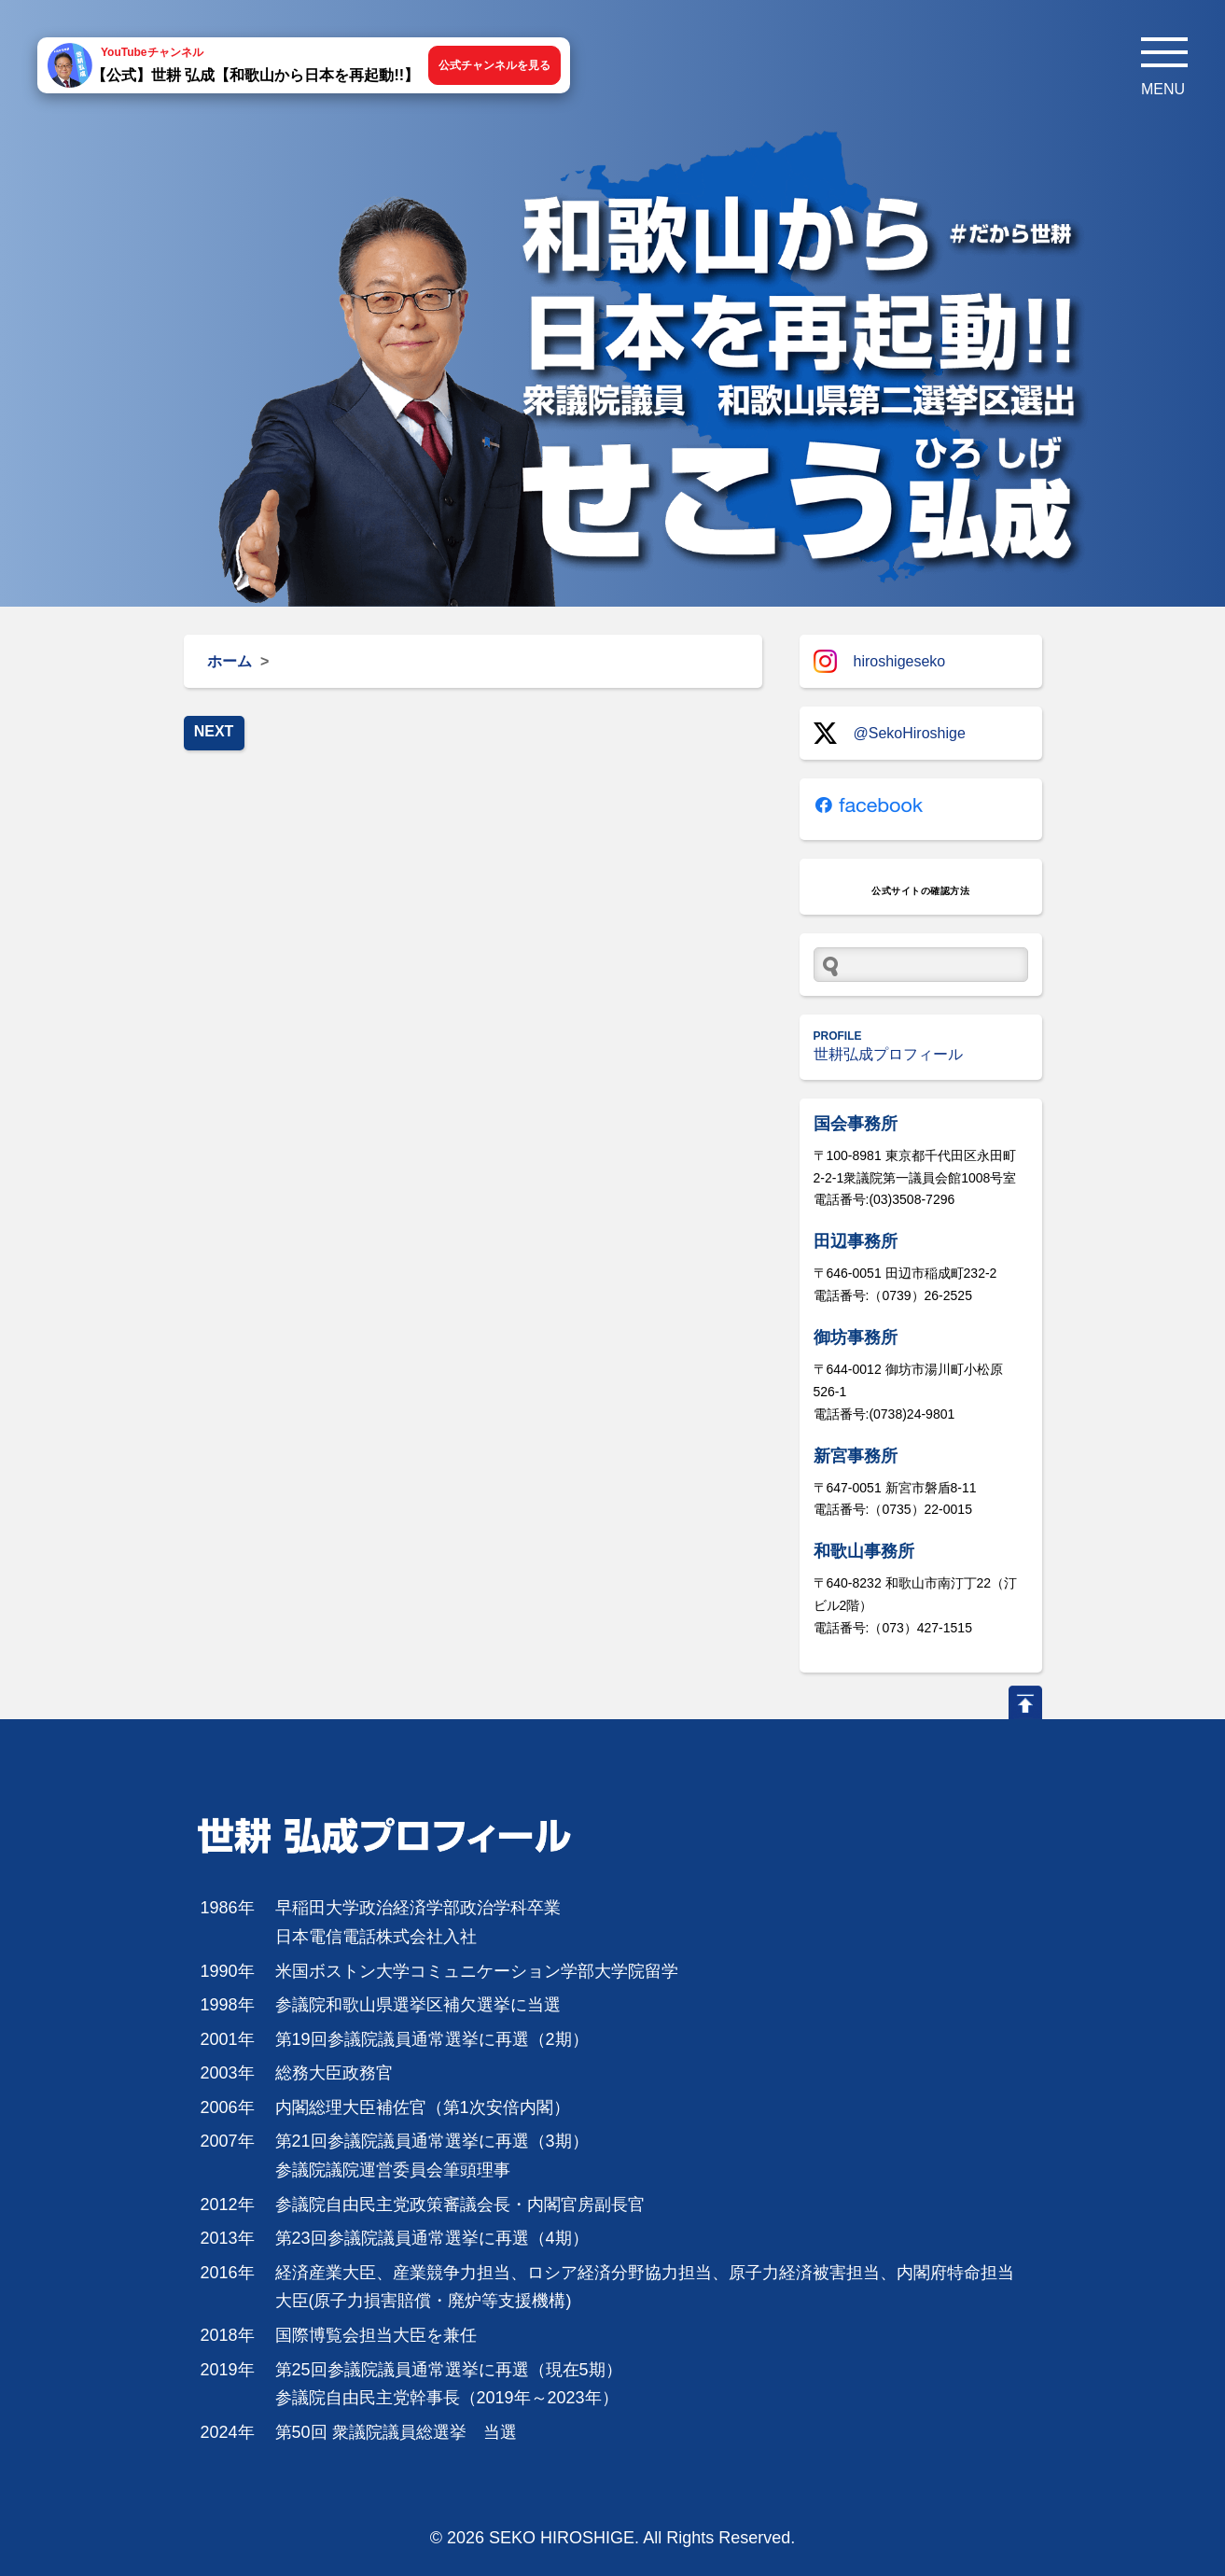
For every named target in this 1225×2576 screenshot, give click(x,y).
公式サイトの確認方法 (920, 891)
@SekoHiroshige (890, 733)
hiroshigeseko (880, 661)
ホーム (229, 661)
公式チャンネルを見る (494, 65)
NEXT (214, 731)
